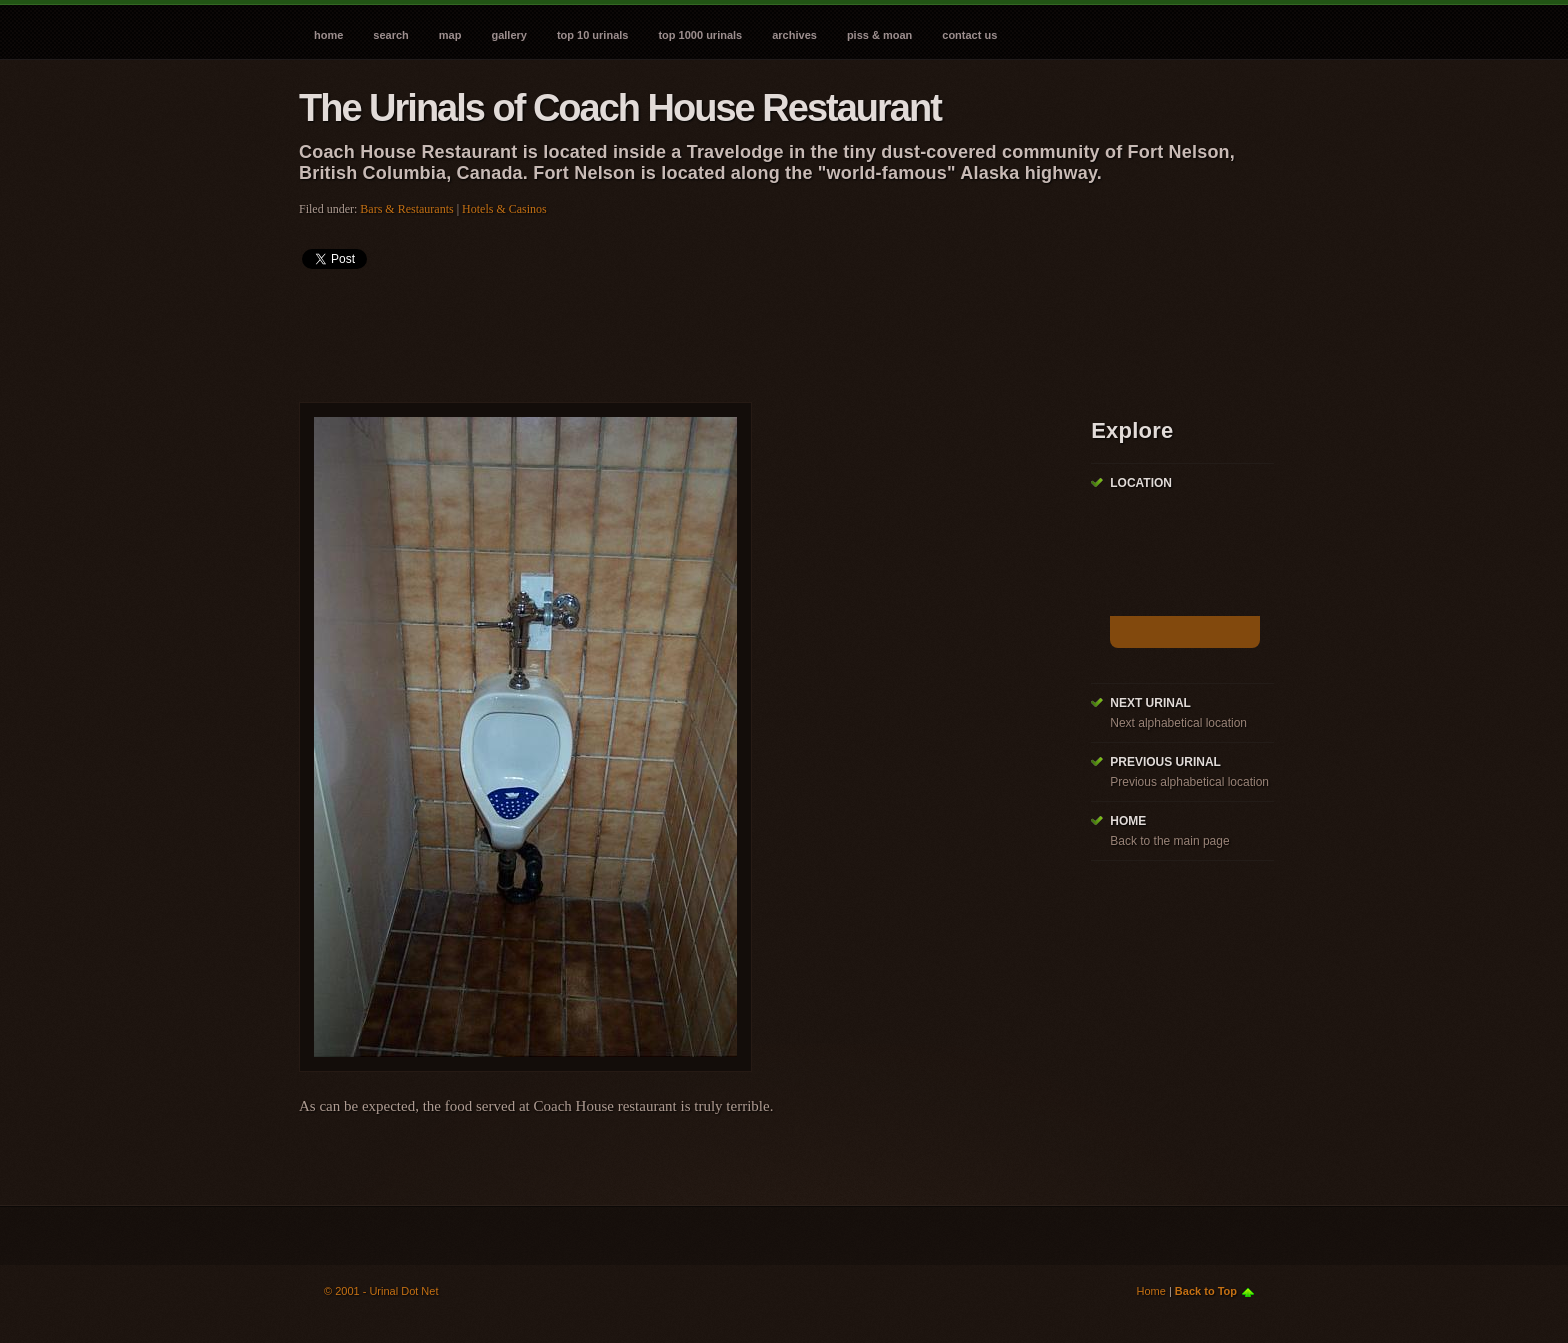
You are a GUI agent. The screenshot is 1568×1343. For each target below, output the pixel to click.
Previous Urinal (1165, 762)
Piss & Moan (879, 35)
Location (1141, 483)
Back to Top (1206, 1291)
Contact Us (969, 35)
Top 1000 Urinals (700, 35)
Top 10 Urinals (593, 35)
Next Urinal (1150, 703)
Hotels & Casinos (504, 209)
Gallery (508, 35)
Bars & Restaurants (406, 209)
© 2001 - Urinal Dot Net (381, 1291)
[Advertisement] (663, 329)
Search (390, 35)
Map (450, 35)
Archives (794, 35)
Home (328, 35)
